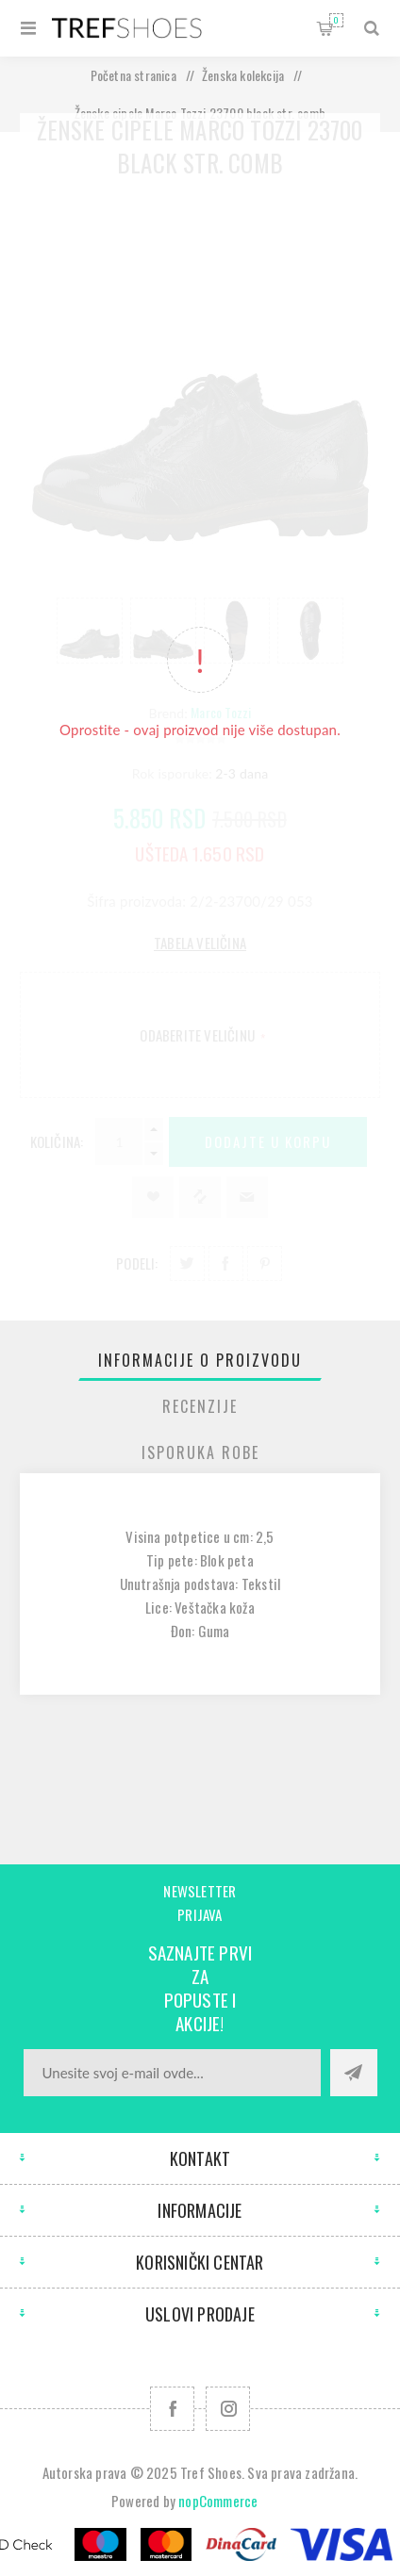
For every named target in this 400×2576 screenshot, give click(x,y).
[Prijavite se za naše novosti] (172, 2072)
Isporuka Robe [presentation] (200, 1452)
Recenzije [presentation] (200, 1406)
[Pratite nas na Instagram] (228, 2409)
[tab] (200, 1360)
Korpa (336, 20)
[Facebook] (172, 2409)
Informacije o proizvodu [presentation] (200, 1360)
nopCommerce (218, 2500)
